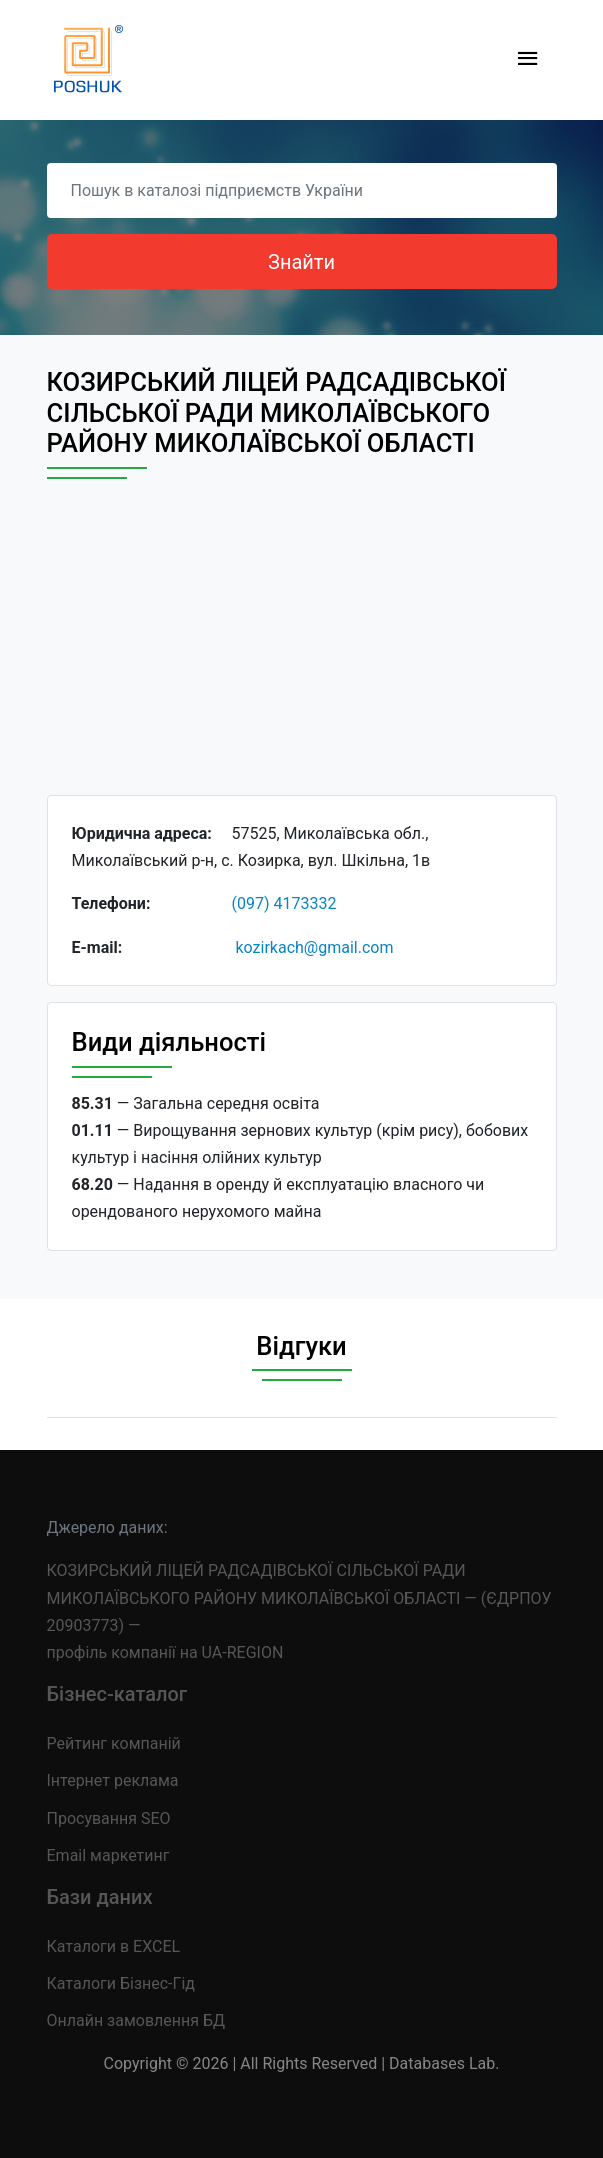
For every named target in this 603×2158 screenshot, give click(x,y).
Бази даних (100, 1897)
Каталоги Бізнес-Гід (121, 1983)
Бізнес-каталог (117, 1694)
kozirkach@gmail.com (314, 947)
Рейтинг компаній (114, 1743)
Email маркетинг (108, 1855)
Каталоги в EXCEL (114, 1946)
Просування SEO (109, 1818)
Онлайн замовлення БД (136, 2020)
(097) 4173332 (284, 903)
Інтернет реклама (113, 1780)
